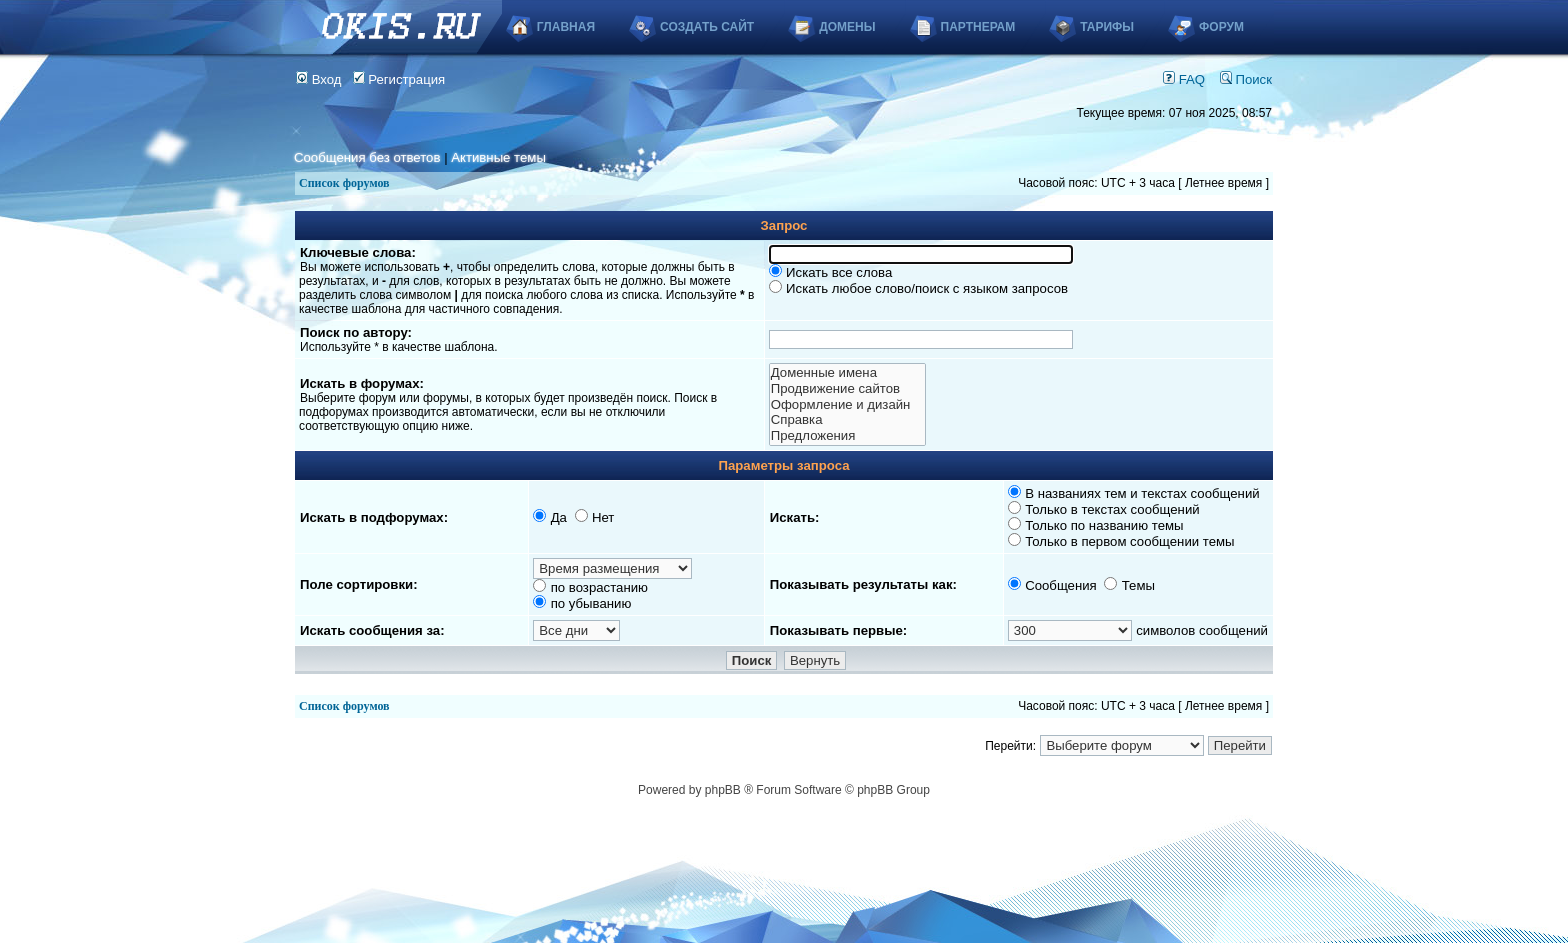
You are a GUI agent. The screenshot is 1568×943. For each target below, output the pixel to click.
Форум (1221, 27)
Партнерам (978, 27)
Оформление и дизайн (847, 405)
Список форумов (344, 183)
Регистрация (399, 79)
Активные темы (498, 157)
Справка (847, 420)
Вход (319, 79)
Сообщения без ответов (367, 157)
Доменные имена (847, 373)
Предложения (847, 436)
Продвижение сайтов (847, 389)
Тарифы (1107, 27)
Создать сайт (707, 27)
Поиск (1246, 79)
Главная (566, 27)
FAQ (1184, 79)
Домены (847, 27)
